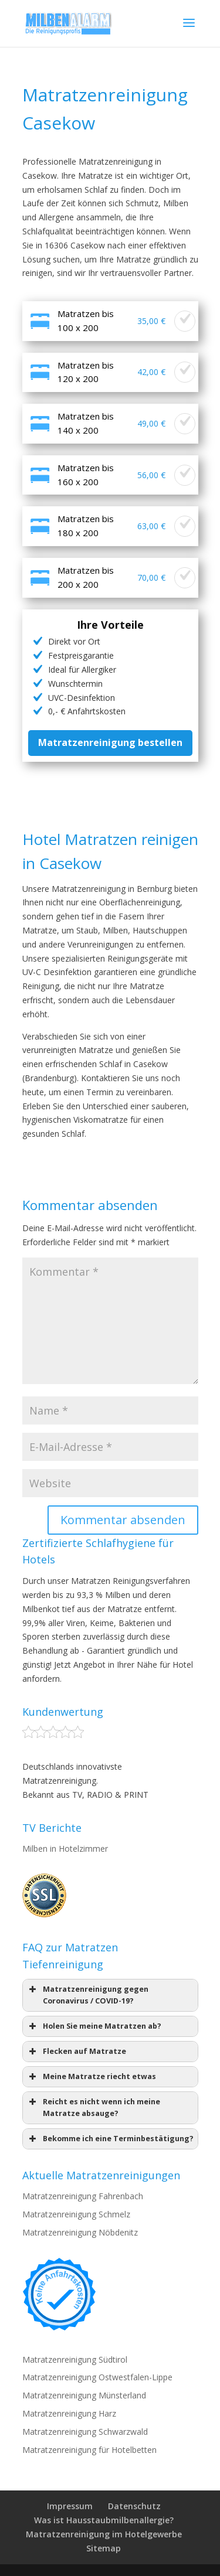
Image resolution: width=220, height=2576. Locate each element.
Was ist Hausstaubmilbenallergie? (104, 2520)
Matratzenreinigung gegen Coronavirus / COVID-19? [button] (87, 1995)
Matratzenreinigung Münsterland (84, 2395)
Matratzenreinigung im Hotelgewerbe (104, 2534)
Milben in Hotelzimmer (65, 1848)
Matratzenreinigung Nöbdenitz (80, 2232)
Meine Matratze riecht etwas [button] (91, 2077)
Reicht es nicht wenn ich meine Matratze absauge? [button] (93, 2107)
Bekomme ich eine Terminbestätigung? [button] (110, 2139)
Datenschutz (134, 2506)
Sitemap (103, 2548)
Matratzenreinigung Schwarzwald (85, 2431)
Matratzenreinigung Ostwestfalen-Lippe (97, 2377)
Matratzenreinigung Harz (69, 2413)
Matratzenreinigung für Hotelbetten (89, 2449)
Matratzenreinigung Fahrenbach (82, 2196)
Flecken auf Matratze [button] (76, 2051)
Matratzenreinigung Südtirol (74, 2359)
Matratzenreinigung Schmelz (76, 2214)
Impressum (70, 2506)
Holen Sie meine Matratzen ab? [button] (94, 2026)
